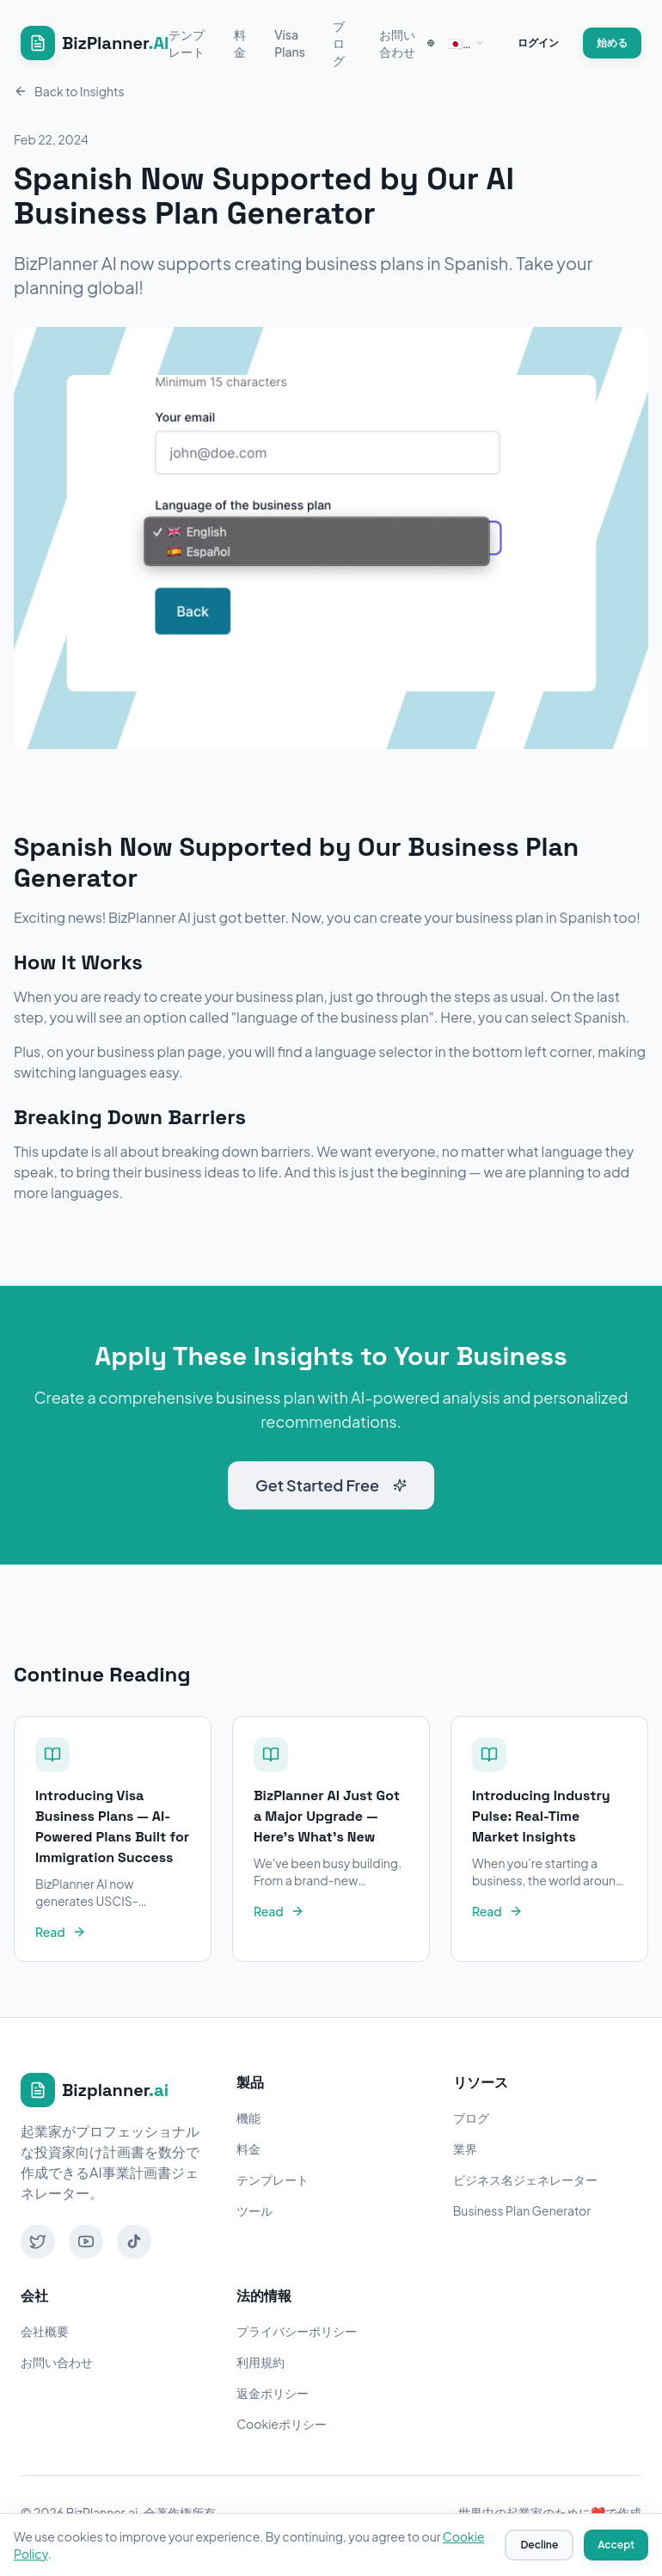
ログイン (538, 42)
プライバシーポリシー (296, 2331)
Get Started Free (331, 1485)
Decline (539, 2544)
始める (612, 42)
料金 (240, 43)
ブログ (339, 43)
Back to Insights (69, 91)
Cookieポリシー (281, 2424)
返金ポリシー (272, 2393)
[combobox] (455, 43)
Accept (616, 2544)
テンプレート (187, 43)
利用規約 (260, 2362)
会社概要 (45, 2331)
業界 (465, 2148)
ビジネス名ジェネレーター (525, 2179)
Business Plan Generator (522, 2210)
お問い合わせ (397, 43)
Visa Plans (289, 43)
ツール (254, 2210)
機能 (248, 2117)
